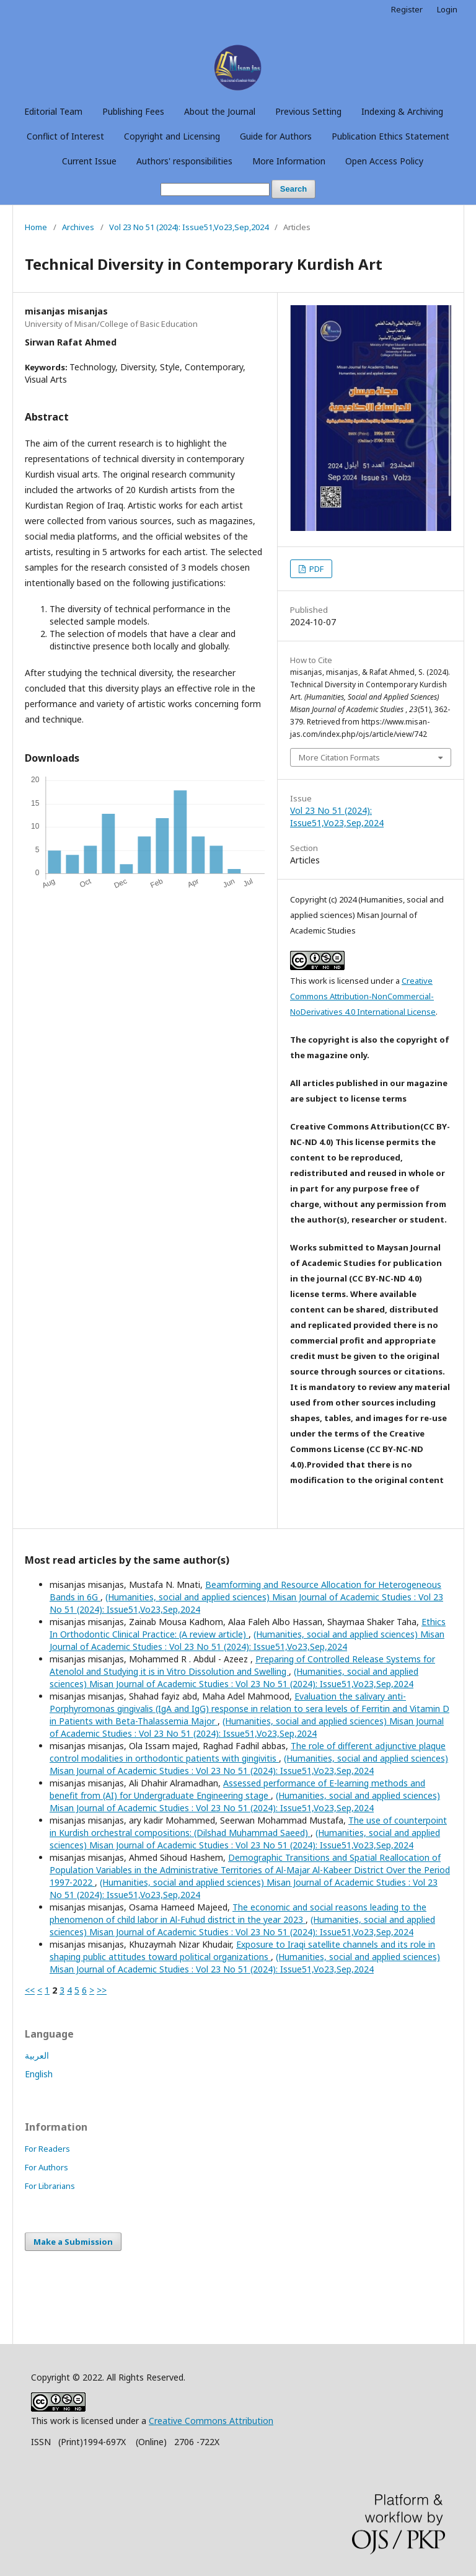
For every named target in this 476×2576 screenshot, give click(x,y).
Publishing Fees (133, 111)
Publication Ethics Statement (390, 136)
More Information (288, 161)
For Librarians (50, 2185)
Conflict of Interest (65, 136)
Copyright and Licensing (172, 136)
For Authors (46, 2167)
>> (102, 1990)
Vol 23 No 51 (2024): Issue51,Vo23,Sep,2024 (188, 227)
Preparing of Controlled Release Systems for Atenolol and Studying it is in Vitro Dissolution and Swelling (242, 1665)
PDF (315, 568)
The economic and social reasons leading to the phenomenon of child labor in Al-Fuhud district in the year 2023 (238, 1913)
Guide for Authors (276, 136)
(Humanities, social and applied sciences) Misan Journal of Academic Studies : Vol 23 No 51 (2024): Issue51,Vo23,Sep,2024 (247, 1640)
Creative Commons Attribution (211, 2421)
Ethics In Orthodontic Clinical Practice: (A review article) (248, 1628)
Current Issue (89, 161)
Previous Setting (308, 111)
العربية (37, 2055)
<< (30, 1990)
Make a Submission (73, 2241)
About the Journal (219, 111)
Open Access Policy (384, 161)
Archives (78, 227)
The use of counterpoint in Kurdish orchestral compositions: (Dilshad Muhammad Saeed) (248, 1826)
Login (447, 9)
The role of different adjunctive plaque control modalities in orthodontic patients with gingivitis (248, 1752)
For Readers (47, 2148)
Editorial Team (53, 111)
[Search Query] (215, 189)
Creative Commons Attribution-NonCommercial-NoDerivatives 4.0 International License (363, 996)
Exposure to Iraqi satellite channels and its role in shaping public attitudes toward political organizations (242, 1950)
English (39, 2074)
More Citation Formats (339, 757)
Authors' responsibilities (184, 161)
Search (293, 189)
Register (407, 9)
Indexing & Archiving (402, 111)
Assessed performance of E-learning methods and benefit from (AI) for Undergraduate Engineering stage (237, 1789)
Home (36, 227)
